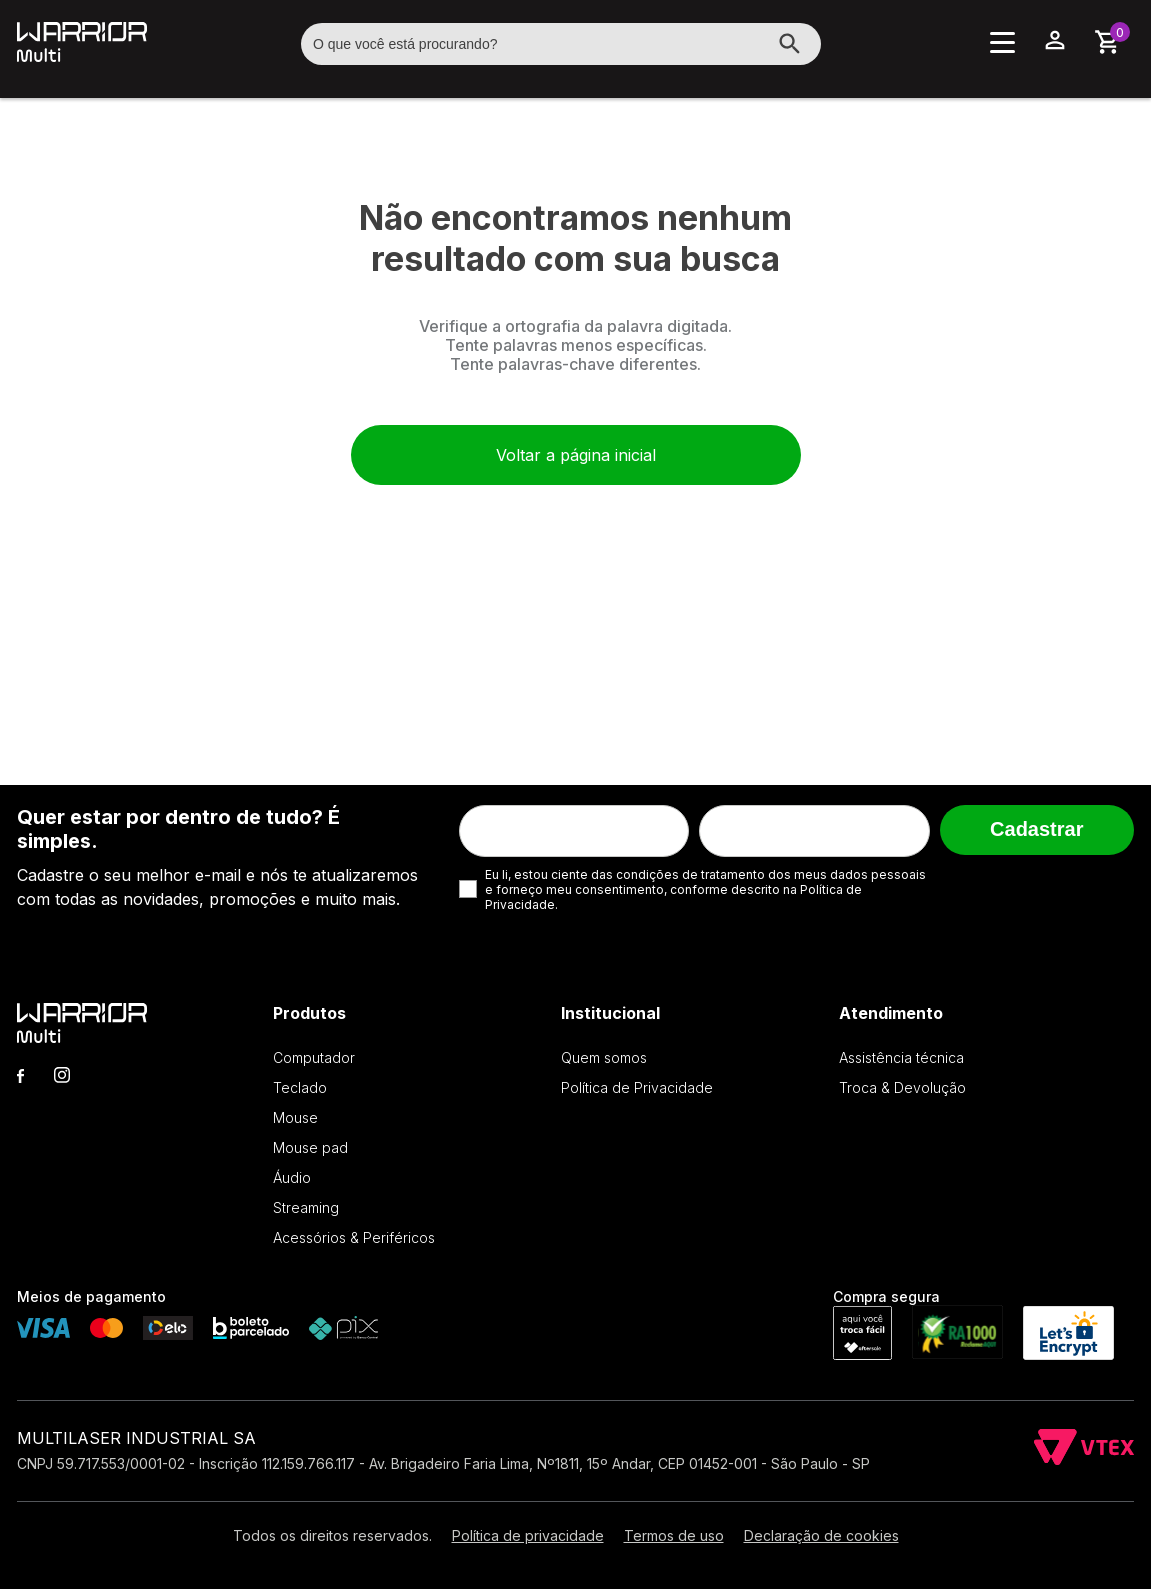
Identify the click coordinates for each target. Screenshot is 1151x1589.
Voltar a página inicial (576, 455)
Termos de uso (674, 1535)
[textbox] (561, 44)
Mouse (295, 1117)
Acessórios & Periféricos (354, 1237)
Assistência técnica (901, 1057)
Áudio (292, 1177)
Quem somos (604, 1057)
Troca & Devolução (902, 1087)
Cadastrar (1036, 829)
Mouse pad (310, 1147)
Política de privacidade (528, 1535)
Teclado (300, 1087)
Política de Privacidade (637, 1087)
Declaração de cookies (821, 1535)
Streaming (306, 1207)
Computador (314, 1057)
